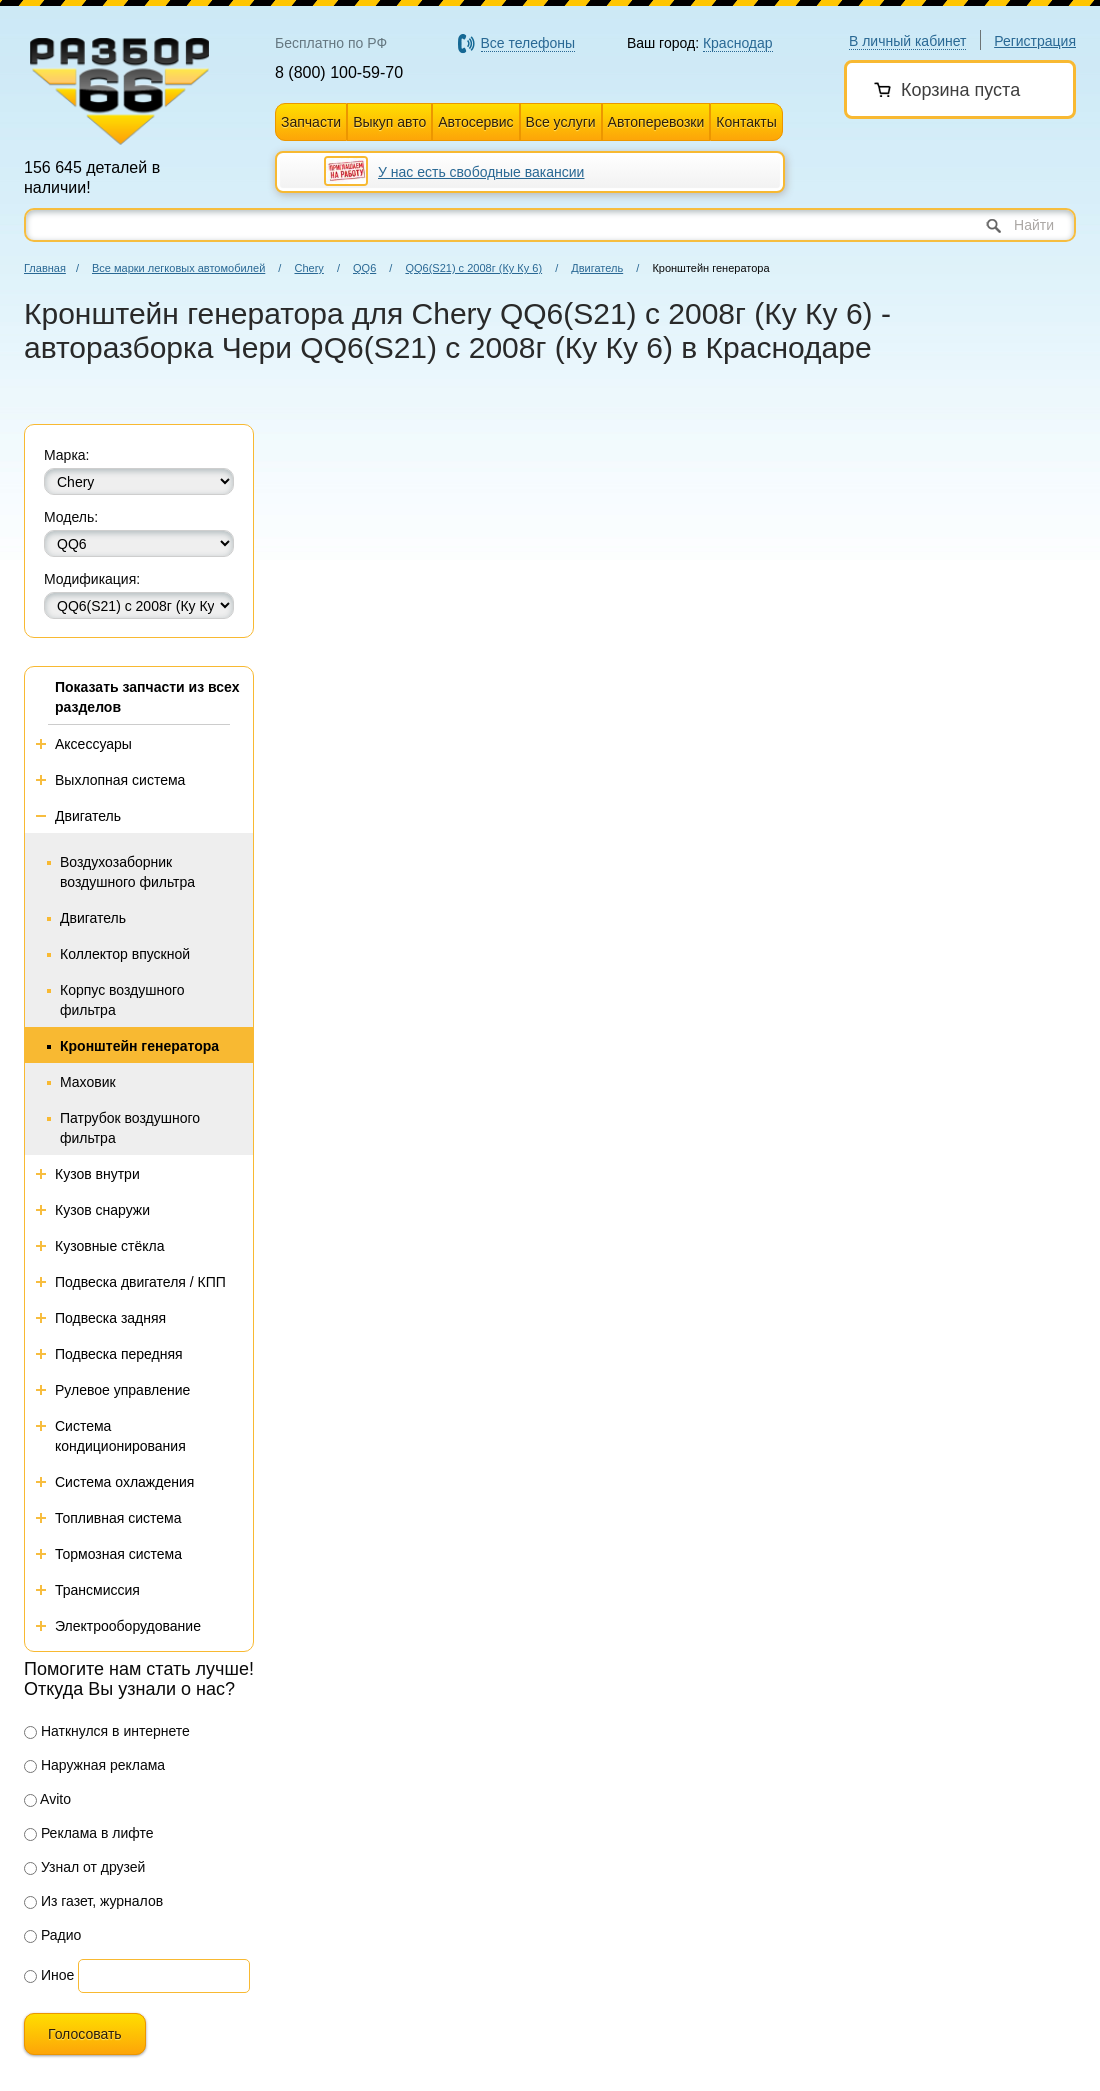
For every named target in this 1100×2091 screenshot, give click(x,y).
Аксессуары (93, 744)
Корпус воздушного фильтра (122, 1000)
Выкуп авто (389, 122)
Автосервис (475, 122)
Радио (52, 1935)
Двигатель (597, 268)
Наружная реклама (94, 1765)
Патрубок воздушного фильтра (130, 1128)
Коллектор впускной (125, 954)
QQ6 (364, 268)
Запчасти (311, 122)
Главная (45, 268)
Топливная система (118, 1518)
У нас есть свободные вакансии (481, 172)
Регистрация (1035, 41)
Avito (47, 1799)
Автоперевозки (656, 122)
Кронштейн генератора (139, 1046)
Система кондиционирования (120, 1436)
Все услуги (561, 122)
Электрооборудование (128, 1626)
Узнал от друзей (84, 1867)
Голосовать (85, 2034)
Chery (308, 268)
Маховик (88, 1082)
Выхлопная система (120, 780)
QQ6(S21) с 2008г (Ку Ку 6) (473, 268)
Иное (49, 1975)
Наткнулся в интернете (107, 1731)
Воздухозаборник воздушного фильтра (127, 872)
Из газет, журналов (93, 1901)
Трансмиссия (97, 1590)
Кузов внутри (97, 1174)
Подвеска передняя (119, 1354)
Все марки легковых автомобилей (178, 268)
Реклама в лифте (89, 1833)
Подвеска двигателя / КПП (140, 1282)
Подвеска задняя (110, 1318)
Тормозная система (118, 1554)
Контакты (746, 122)
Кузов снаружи (102, 1210)
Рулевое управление (122, 1390)
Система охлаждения (124, 1482)
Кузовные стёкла (110, 1246)
